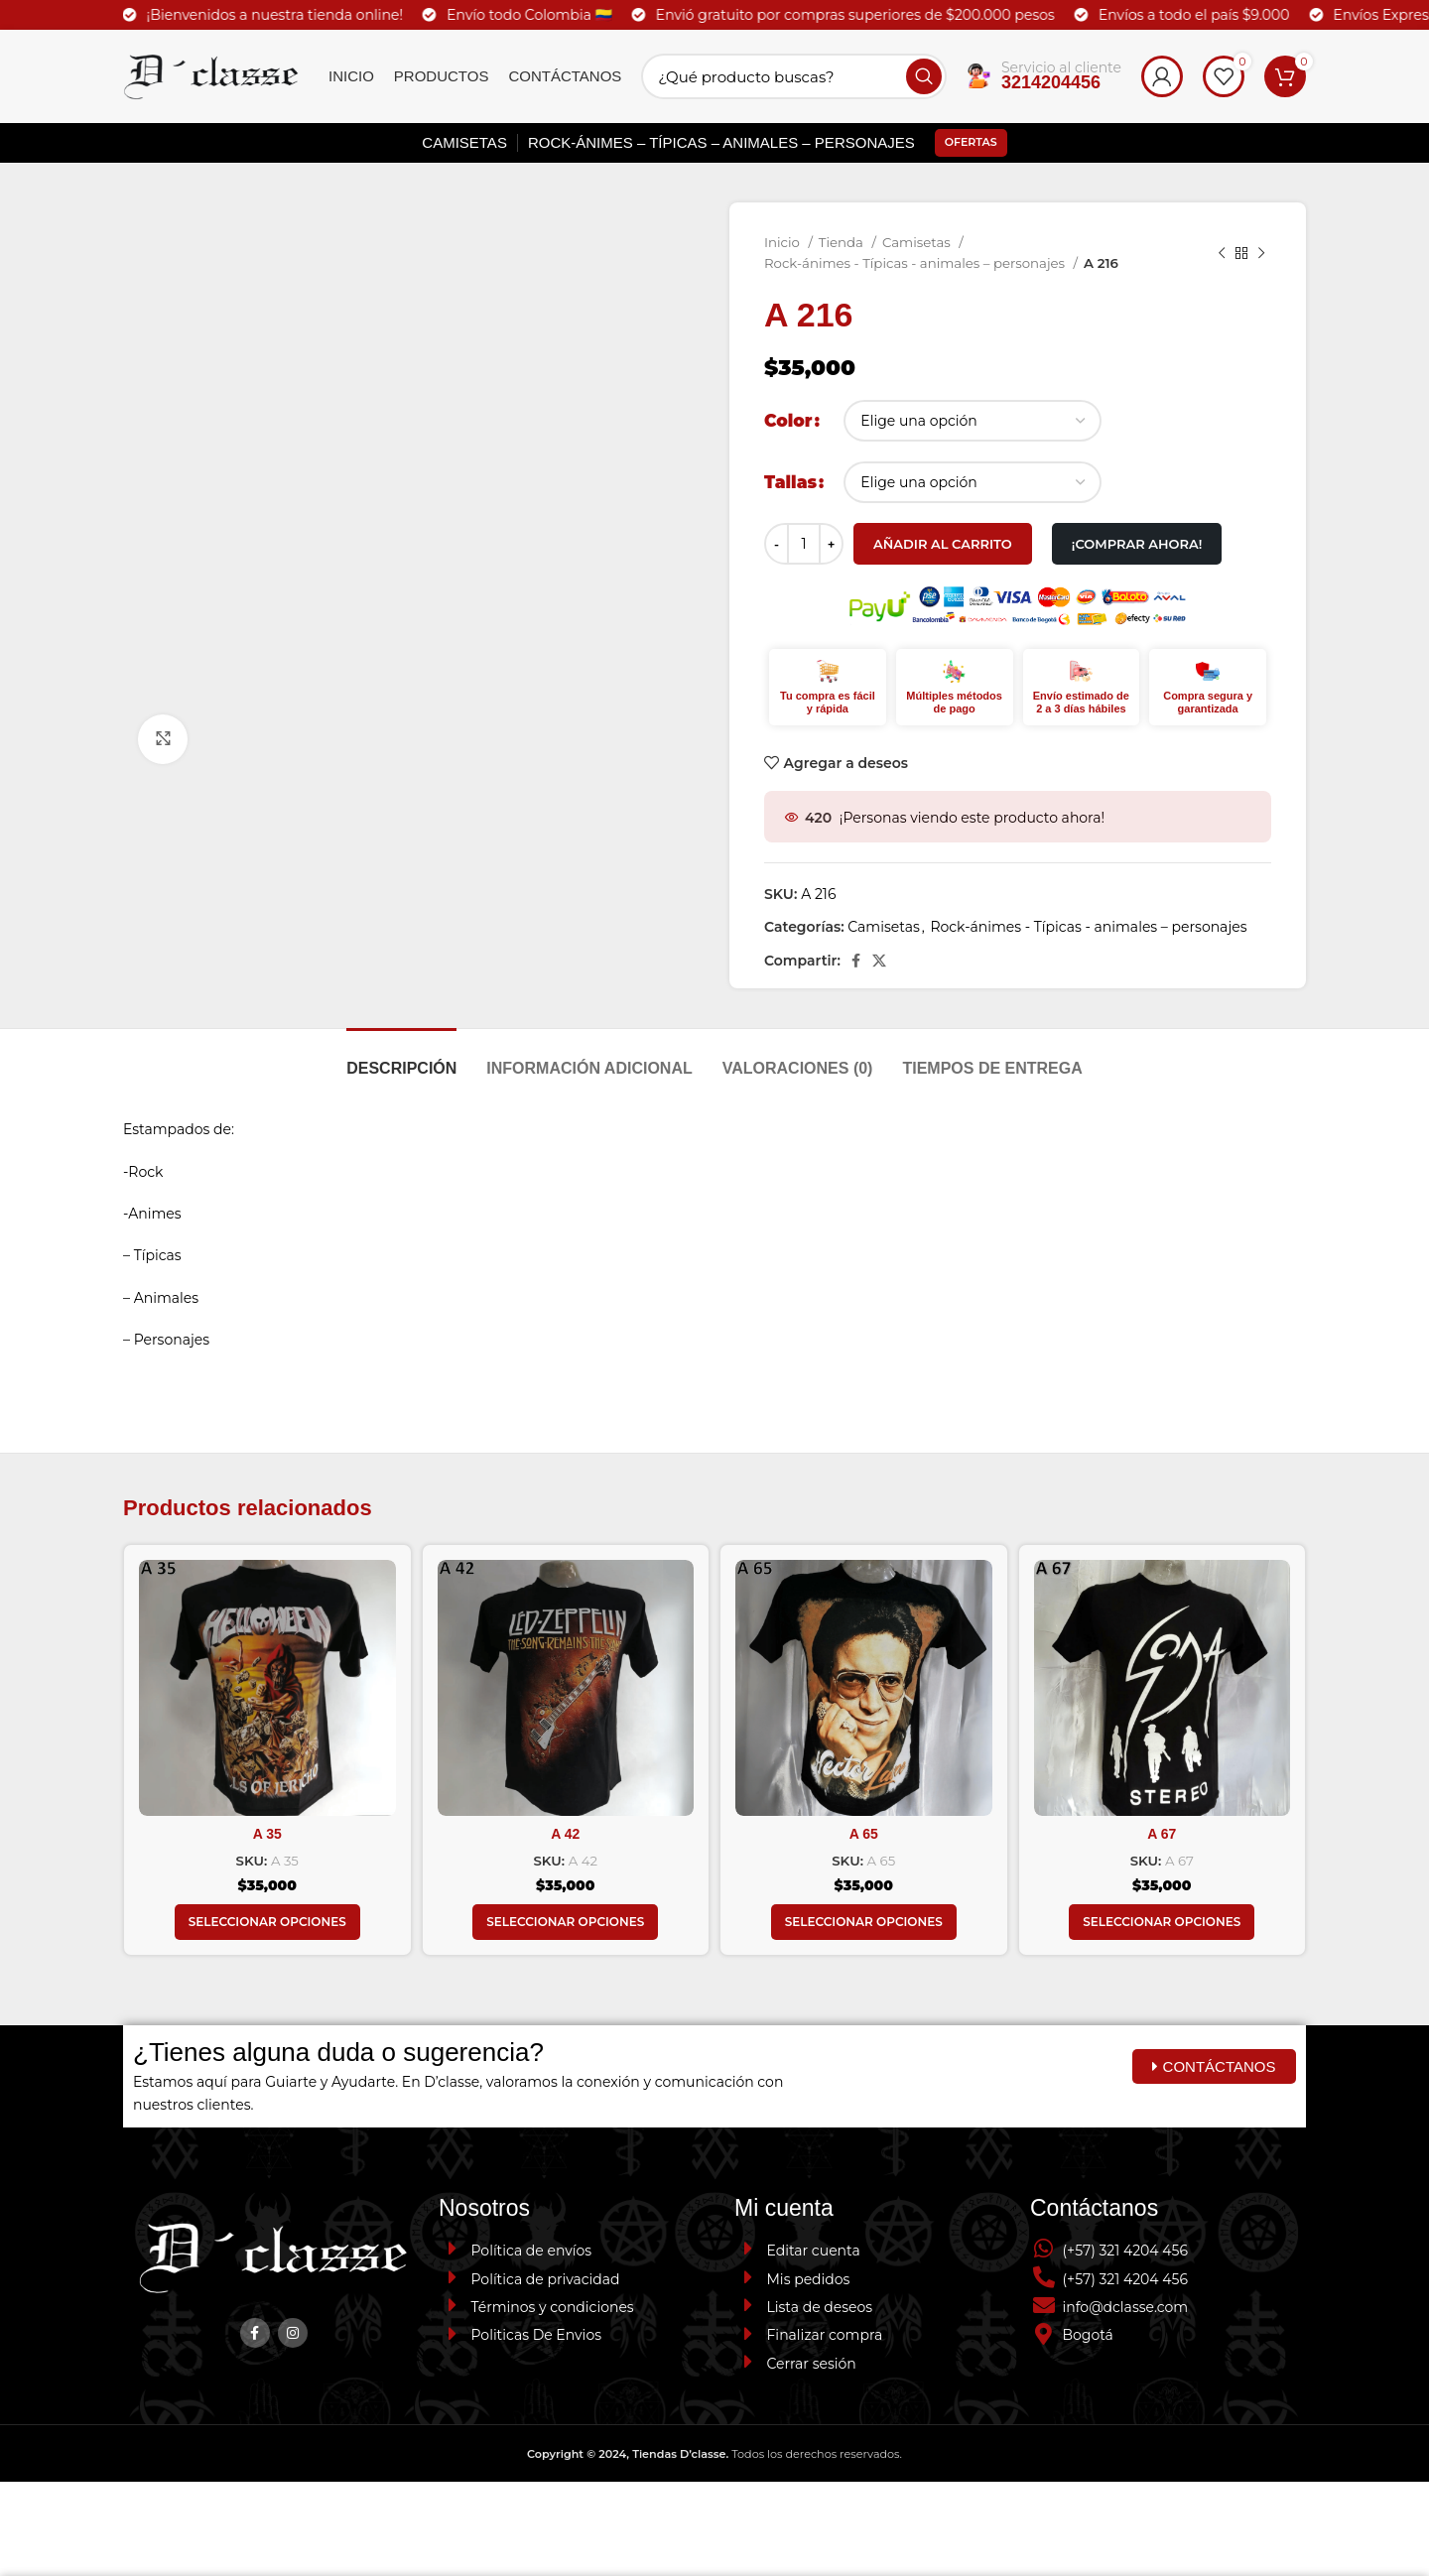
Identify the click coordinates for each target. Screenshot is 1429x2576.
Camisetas (918, 242)
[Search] (794, 76)
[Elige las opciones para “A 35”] (267, 1922)
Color (788, 421)
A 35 (267, 1834)
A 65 (863, 1834)
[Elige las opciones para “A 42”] (565, 1922)
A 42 (565, 1834)
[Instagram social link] (293, 2333)
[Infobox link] (1044, 77)
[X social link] (879, 960)
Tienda (843, 242)
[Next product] (1261, 253)
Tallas (790, 482)
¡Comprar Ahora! (1137, 544)
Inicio (783, 242)
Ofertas (971, 142)
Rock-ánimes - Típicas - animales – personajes (916, 263)
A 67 (1161, 1834)
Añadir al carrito (942, 544)
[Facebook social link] (855, 960)
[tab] (401, 1058)
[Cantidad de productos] (804, 544)
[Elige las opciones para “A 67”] (1161, 1922)
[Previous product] (1222, 253)
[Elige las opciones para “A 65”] (864, 1922)
